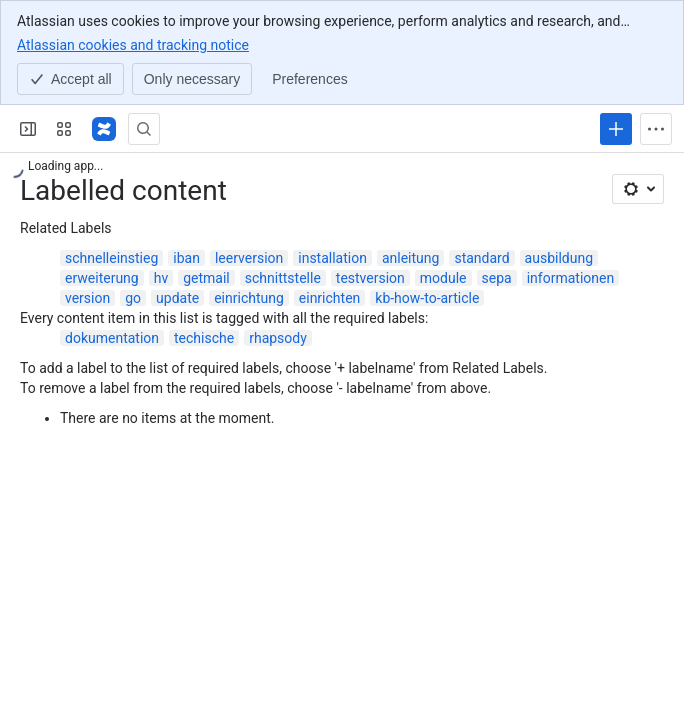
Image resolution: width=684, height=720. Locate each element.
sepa (497, 278)
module (443, 278)
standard (481, 258)
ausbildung (559, 258)
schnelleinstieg (111, 258)
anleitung (410, 258)
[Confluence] (104, 129)
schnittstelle (283, 278)
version (87, 298)
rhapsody (278, 338)
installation (332, 258)
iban (186, 258)
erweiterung (102, 278)
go (133, 298)
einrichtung (249, 298)
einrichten (329, 298)
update (177, 298)
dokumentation (112, 338)
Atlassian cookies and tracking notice (133, 44)
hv (161, 278)
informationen (570, 278)
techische (204, 338)
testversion (370, 278)
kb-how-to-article (427, 298)
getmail (206, 278)
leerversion (249, 258)
